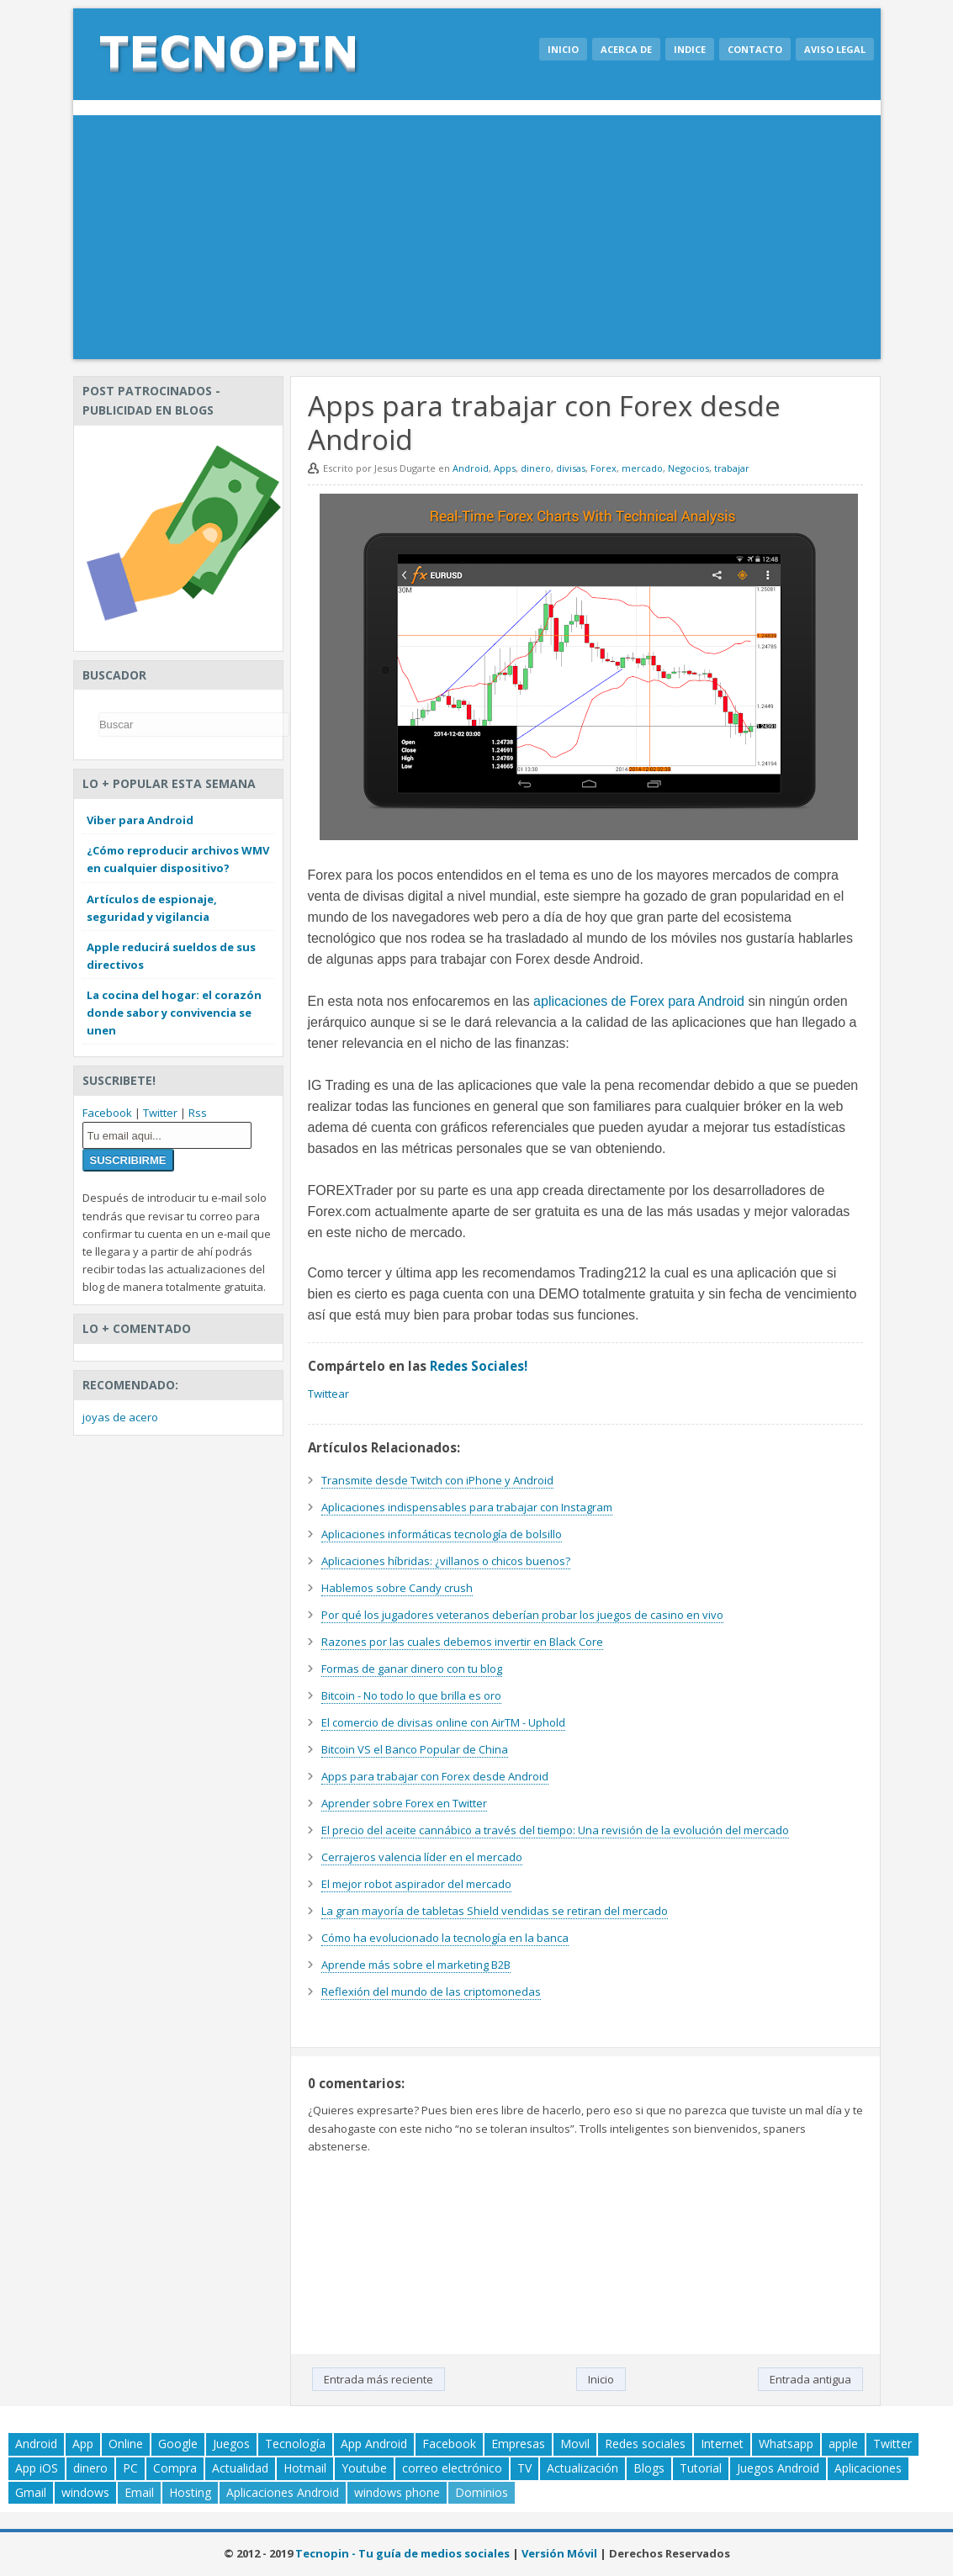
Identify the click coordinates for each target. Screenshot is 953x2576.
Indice (690, 49)
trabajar (731, 468)
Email (139, 2492)
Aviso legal (835, 49)
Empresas (518, 2444)
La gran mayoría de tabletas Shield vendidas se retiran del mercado (494, 1910)
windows (85, 2492)
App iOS (36, 2468)
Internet (722, 2444)
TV (524, 2468)
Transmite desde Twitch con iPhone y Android (437, 1480)
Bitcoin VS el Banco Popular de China (414, 1749)
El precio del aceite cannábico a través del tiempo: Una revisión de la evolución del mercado (555, 1830)
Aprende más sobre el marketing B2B (416, 1964)
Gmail (30, 2492)
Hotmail (304, 2468)
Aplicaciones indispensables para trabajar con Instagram (466, 1507)
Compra (175, 2468)
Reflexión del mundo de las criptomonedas (431, 1991)
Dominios (481, 2492)
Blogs (648, 2468)
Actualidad (240, 2468)
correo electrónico (452, 2468)
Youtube (364, 2468)
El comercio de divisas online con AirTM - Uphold (443, 1722)
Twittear (328, 1393)
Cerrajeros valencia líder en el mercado (421, 1857)
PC (130, 2468)
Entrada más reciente (378, 2379)
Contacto (755, 49)
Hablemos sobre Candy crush (397, 1587)
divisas (570, 468)
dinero (536, 468)
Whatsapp (786, 2444)
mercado (642, 468)
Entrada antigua (810, 2379)
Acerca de (626, 49)
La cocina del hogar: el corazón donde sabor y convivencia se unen (174, 1012)
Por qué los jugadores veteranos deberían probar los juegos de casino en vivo (522, 1614)
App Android (374, 2444)
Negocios (688, 468)
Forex (603, 468)
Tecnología (295, 2444)
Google (178, 2444)
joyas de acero (120, 1417)
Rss (197, 1112)
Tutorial (701, 2468)
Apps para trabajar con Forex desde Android (434, 1776)
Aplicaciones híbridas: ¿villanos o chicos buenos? (445, 1560)
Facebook (107, 1112)
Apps (505, 468)
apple (843, 2444)
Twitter (160, 1112)
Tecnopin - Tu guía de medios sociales (402, 2553)
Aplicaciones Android (282, 2492)
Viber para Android (140, 820)
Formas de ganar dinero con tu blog (411, 1668)
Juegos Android (778, 2468)
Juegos (231, 2444)
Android (471, 468)
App (82, 2444)
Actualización (582, 2468)
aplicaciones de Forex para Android (638, 1001)
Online (126, 2444)
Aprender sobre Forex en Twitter (404, 1803)
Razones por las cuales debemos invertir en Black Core (462, 1641)
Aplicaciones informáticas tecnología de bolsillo (441, 1534)
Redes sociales (645, 2444)
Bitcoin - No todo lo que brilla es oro (411, 1695)
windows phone (397, 2492)
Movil (575, 2444)
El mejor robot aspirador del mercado (416, 1883)
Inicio (563, 49)
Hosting (190, 2492)
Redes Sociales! (478, 1365)
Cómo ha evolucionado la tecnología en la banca (445, 1937)
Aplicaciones (868, 2468)
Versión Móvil (559, 2553)
